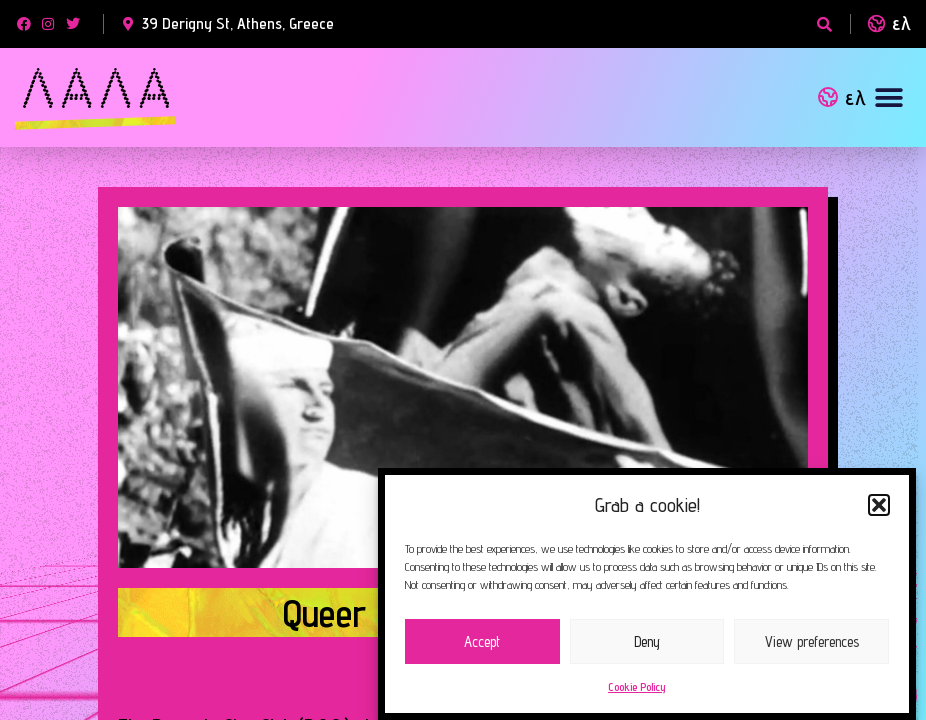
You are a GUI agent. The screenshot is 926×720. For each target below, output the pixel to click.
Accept (482, 641)
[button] (879, 505)
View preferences (812, 641)
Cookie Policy (637, 686)
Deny (647, 641)
